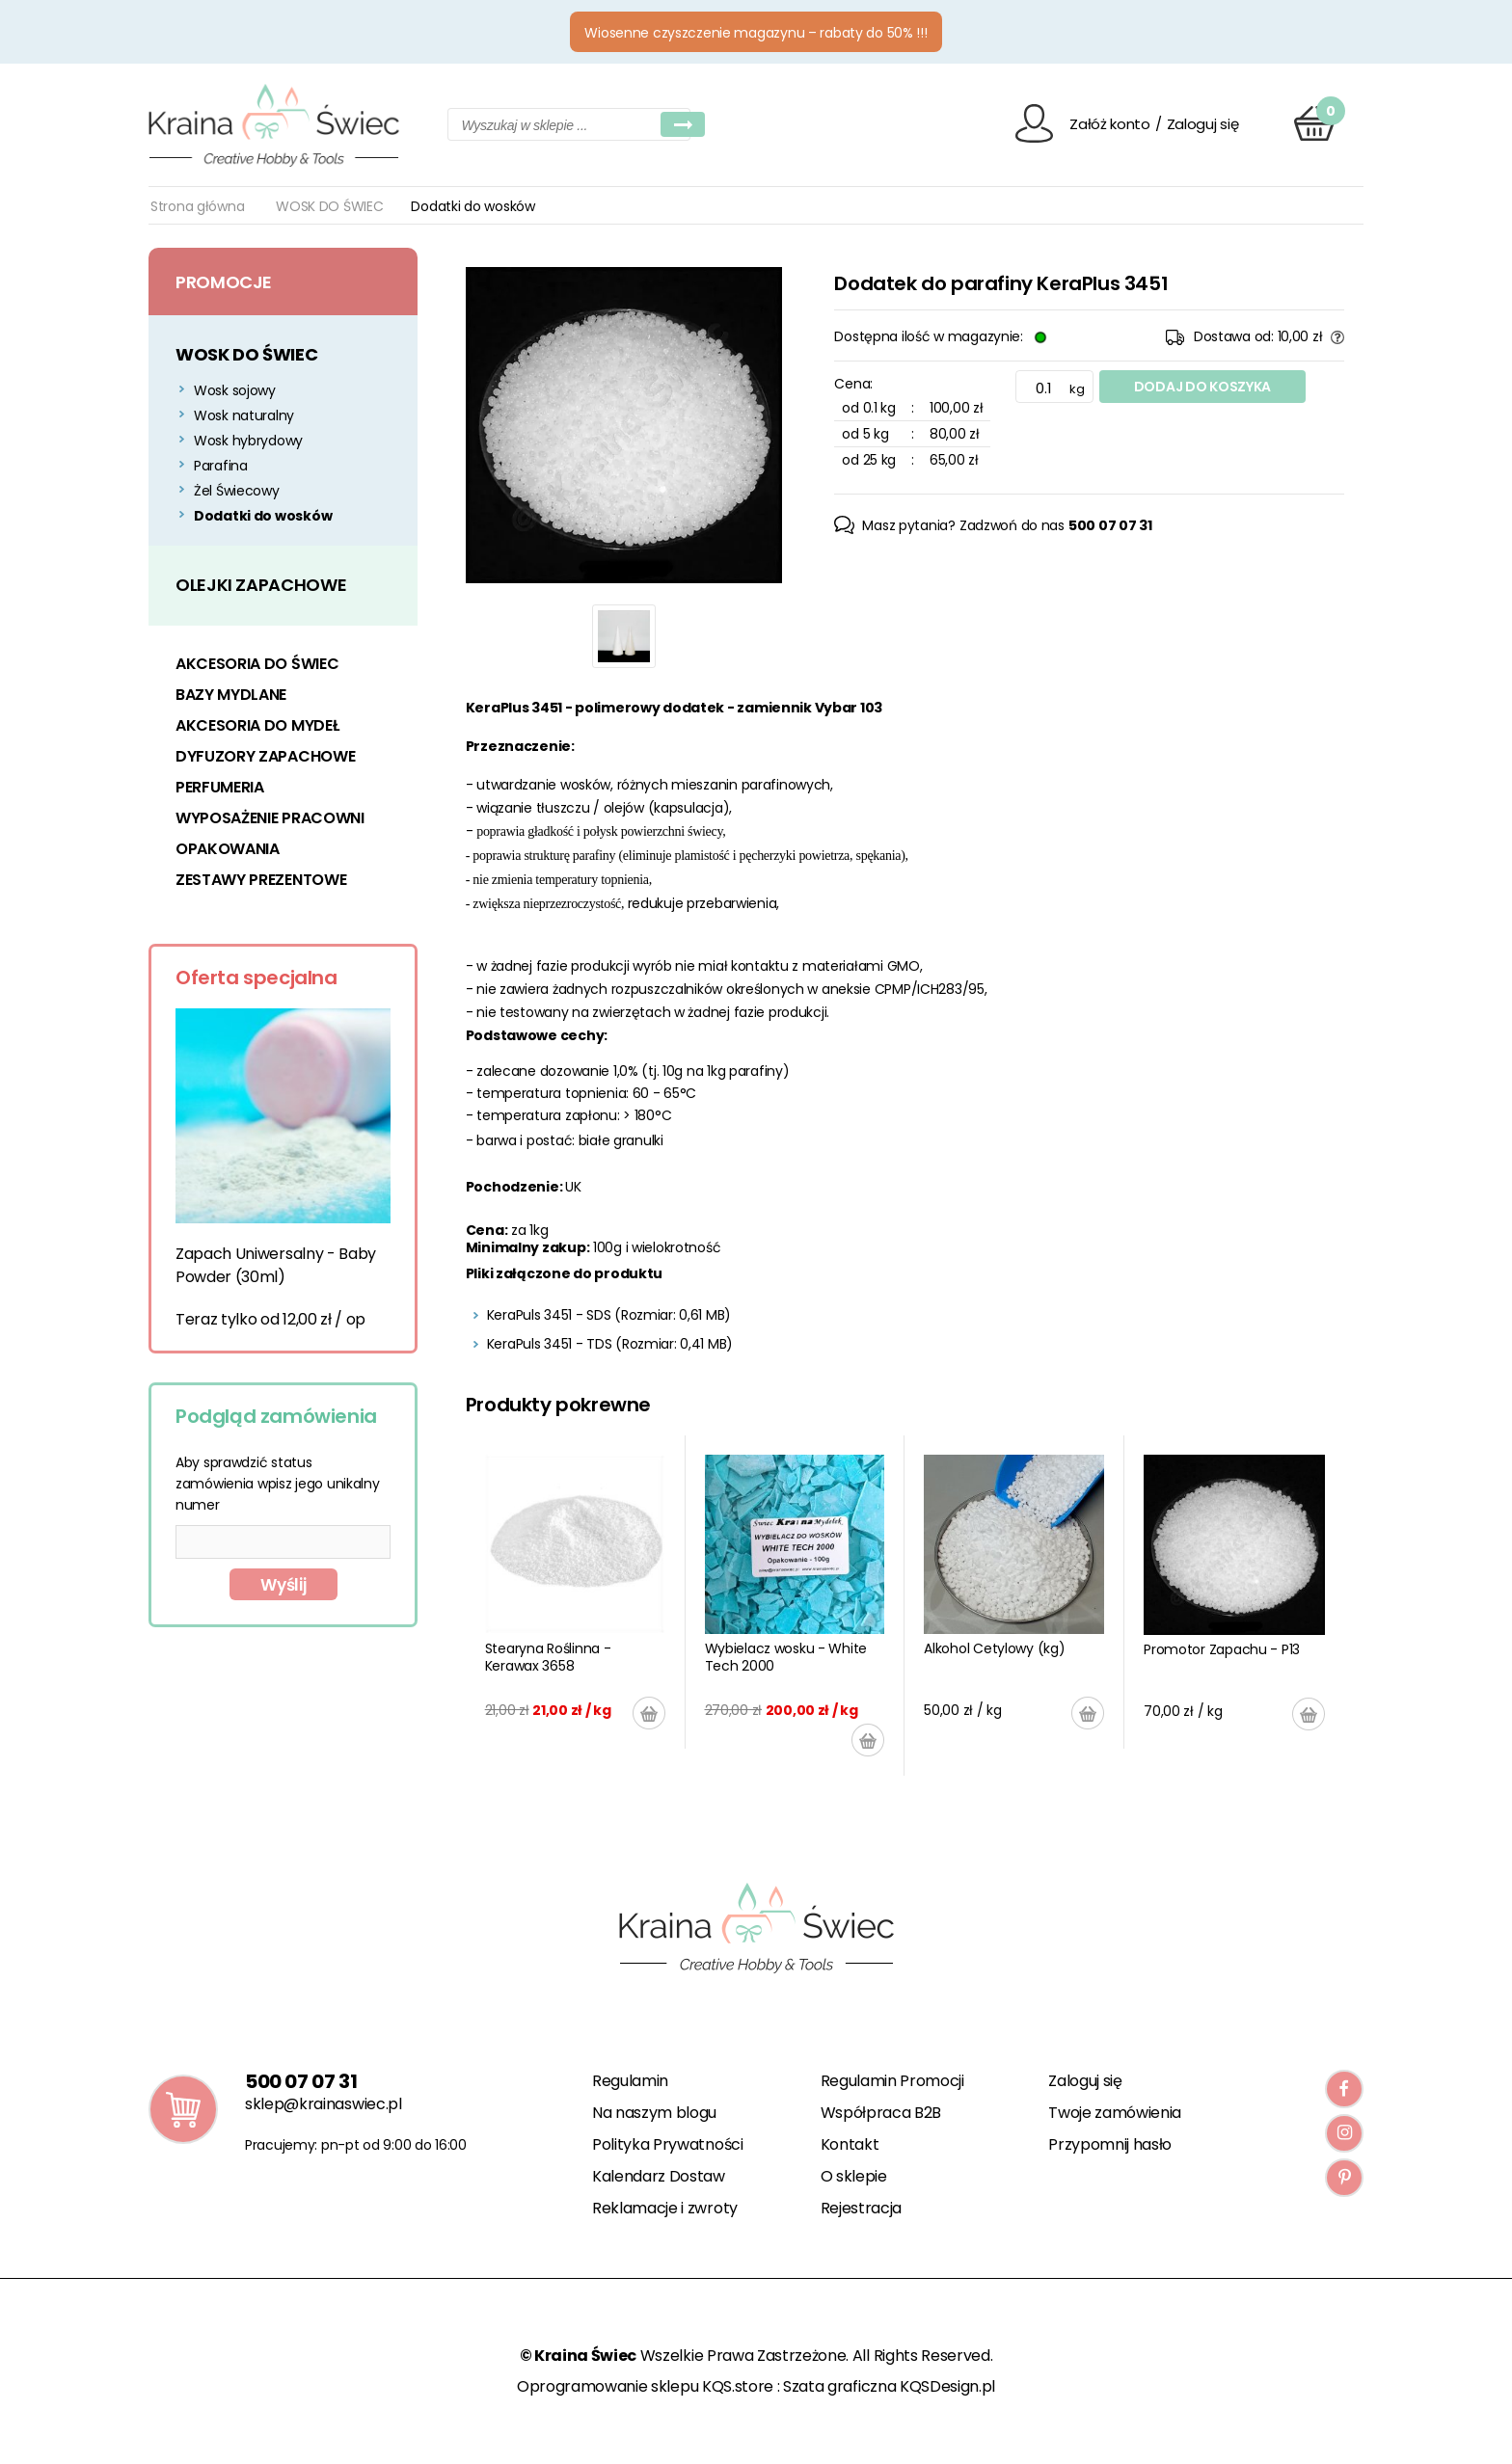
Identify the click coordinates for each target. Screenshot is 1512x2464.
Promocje (224, 282)
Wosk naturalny (244, 415)
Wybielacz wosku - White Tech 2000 (786, 1657)
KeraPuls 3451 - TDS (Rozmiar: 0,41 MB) (610, 1343)
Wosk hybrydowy (248, 440)
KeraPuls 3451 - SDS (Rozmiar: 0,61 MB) (609, 1315)
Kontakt (850, 2144)
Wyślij (283, 1584)
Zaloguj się (1203, 124)
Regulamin (630, 2081)
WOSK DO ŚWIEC (329, 206)
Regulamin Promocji (892, 2081)
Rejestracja (861, 2208)
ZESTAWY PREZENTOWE (261, 880)
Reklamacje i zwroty (665, 2208)
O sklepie (854, 2176)
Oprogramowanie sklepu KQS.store (645, 2386)
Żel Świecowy (237, 490)
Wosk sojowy (235, 390)
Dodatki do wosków (263, 515)
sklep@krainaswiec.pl (323, 2104)
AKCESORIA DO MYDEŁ (257, 725)
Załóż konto (1109, 124)
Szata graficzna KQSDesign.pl (889, 2386)
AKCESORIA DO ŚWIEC (257, 664)
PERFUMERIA (220, 787)
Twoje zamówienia (1114, 2113)
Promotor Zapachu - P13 (1222, 1649)
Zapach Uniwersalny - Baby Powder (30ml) (276, 1265)
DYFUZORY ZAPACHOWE (265, 756)
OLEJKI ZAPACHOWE (261, 585)
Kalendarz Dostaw (658, 2176)
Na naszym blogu (654, 2113)
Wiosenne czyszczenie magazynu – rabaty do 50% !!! (755, 32)
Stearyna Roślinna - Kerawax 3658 (548, 1657)
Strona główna (197, 206)
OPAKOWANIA (228, 849)
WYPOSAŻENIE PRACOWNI (270, 818)
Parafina (221, 465)
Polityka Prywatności (667, 2144)
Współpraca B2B (881, 2113)
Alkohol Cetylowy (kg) (994, 1648)
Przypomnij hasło (1110, 2144)
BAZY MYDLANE (231, 694)
